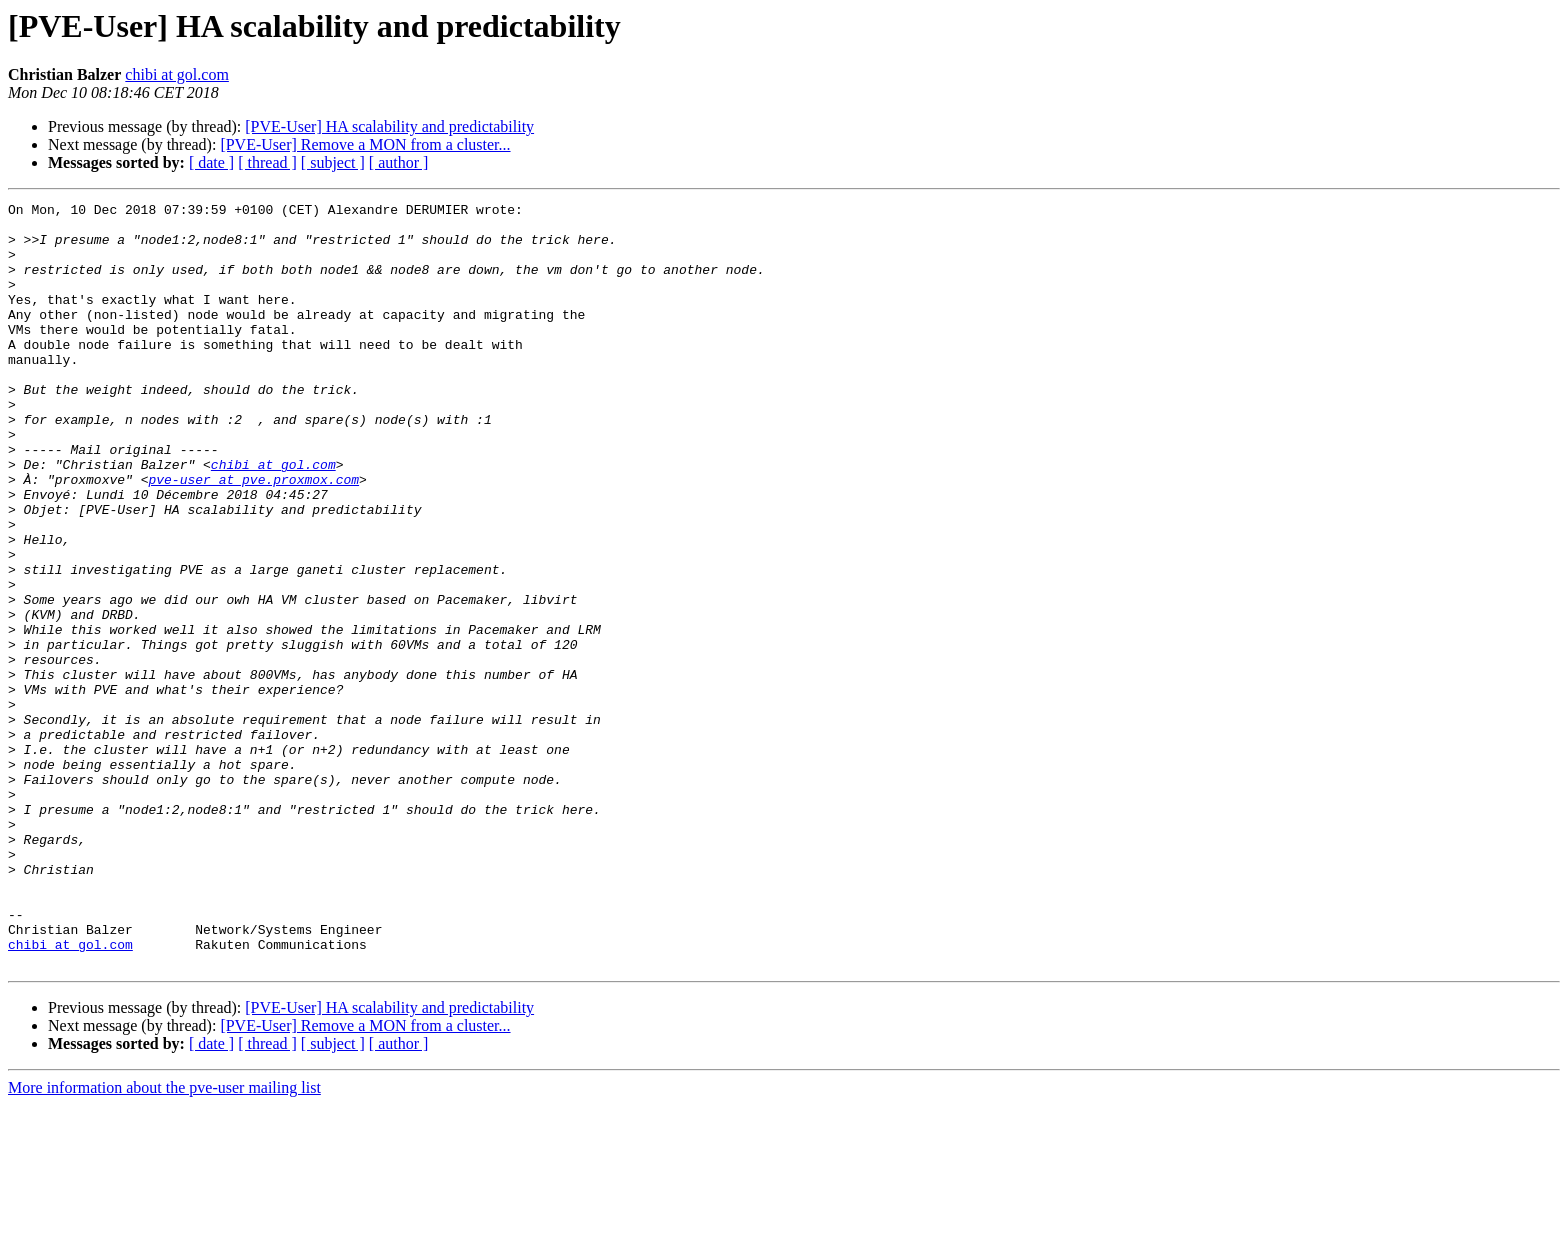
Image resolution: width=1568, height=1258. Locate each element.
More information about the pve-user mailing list (164, 1240)
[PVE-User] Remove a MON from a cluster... (365, 144)
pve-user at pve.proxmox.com (253, 536)
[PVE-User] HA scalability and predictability (389, 126)
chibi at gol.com (177, 74)
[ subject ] (333, 162)
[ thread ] (267, 162)
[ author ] (399, 162)
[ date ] (211, 162)
